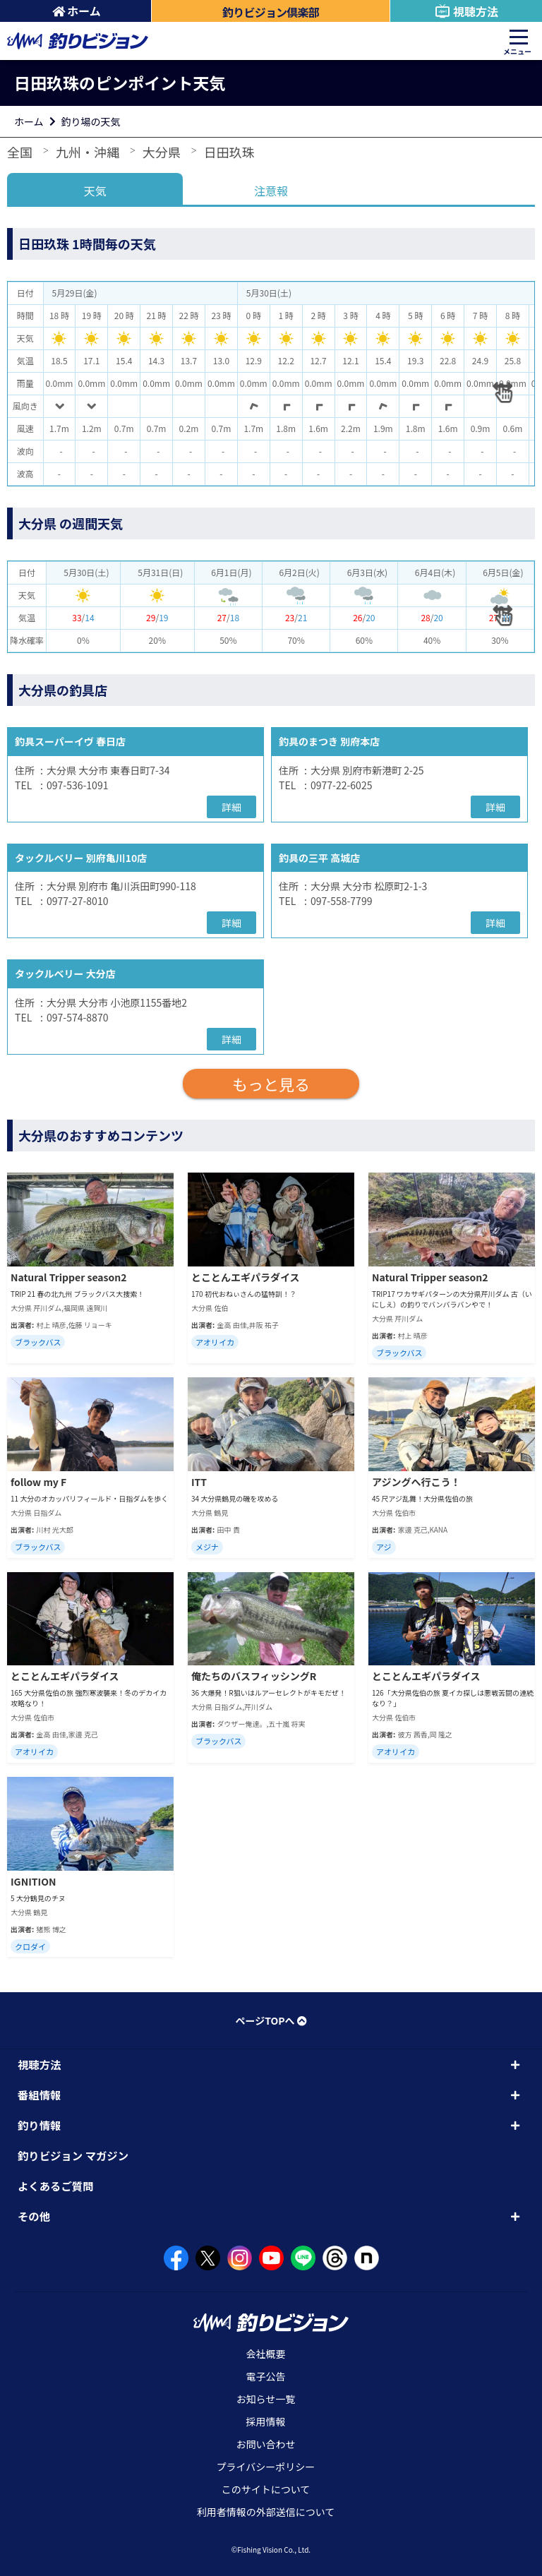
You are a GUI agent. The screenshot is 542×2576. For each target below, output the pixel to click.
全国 (19, 152)
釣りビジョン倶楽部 (270, 12)
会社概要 (266, 2354)
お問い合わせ (266, 2444)
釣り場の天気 (91, 121)
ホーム (76, 10)
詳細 (231, 807)
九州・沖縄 (87, 152)
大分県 (162, 152)
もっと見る (271, 1083)
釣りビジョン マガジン (73, 2155)
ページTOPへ (270, 2020)
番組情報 (39, 2094)
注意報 (271, 190)
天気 (95, 190)
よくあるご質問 (56, 2185)
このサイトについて (266, 2489)
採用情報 (266, 2421)
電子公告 (266, 2376)
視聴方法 (466, 11)
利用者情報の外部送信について (266, 2512)
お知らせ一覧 (266, 2399)
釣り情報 (39, 2125)
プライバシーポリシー (266, 2467)
